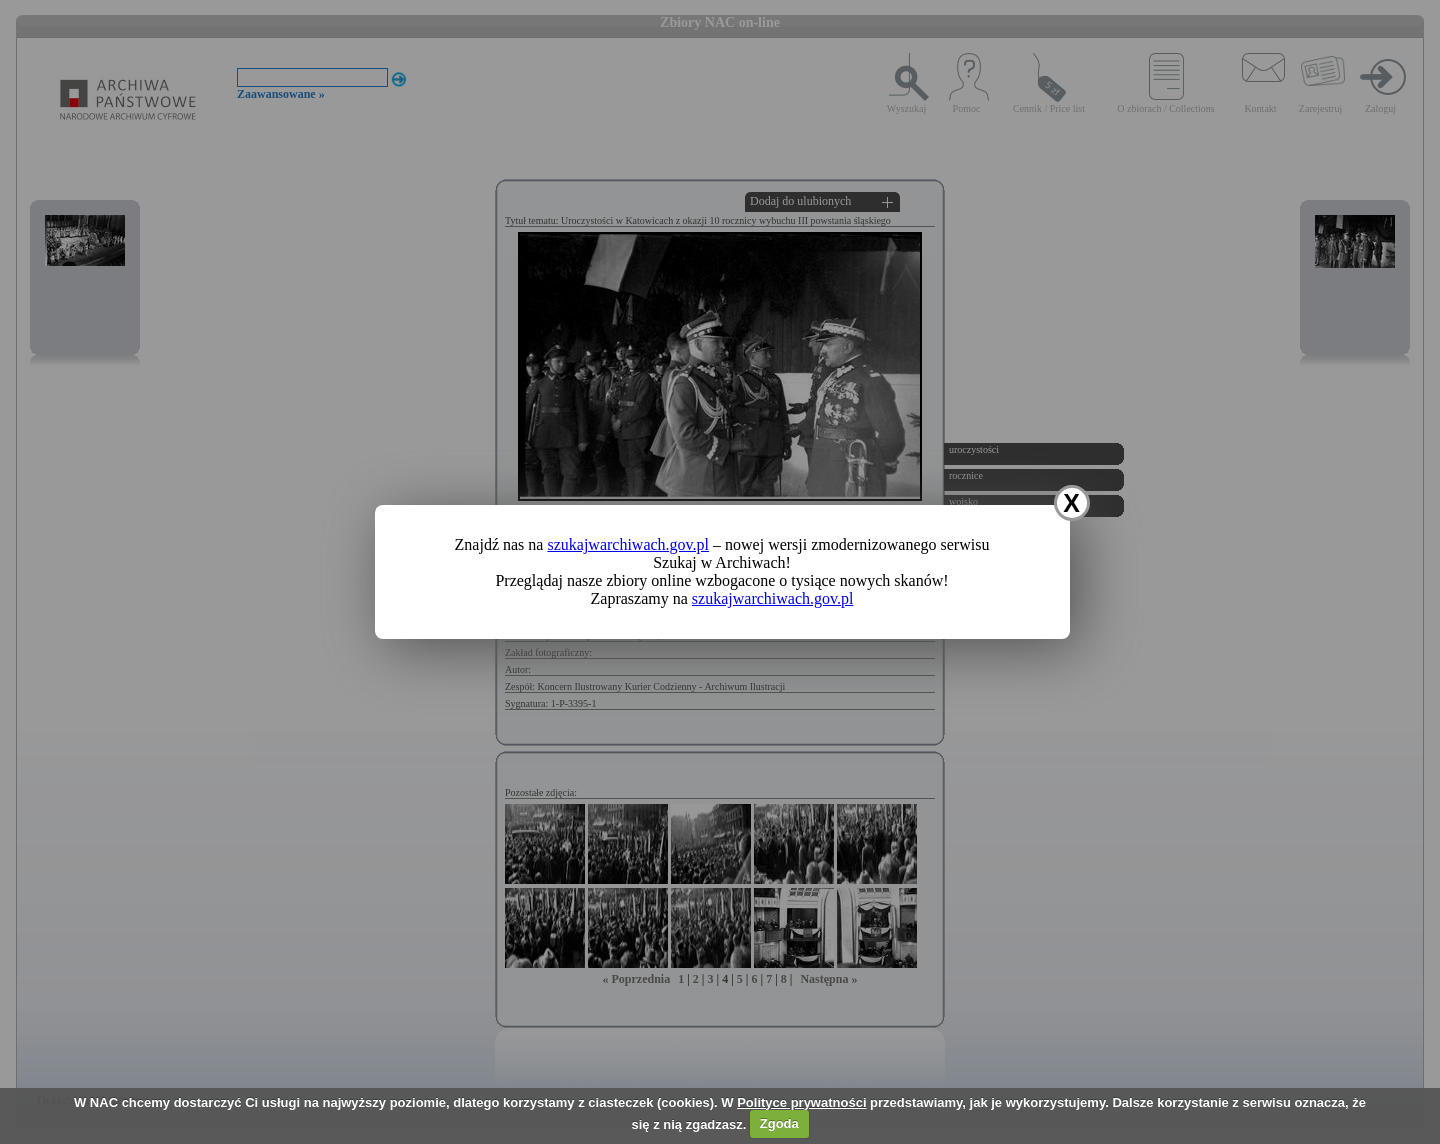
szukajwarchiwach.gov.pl (628, 544)
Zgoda (779, 1123)
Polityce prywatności (801, 1102)
